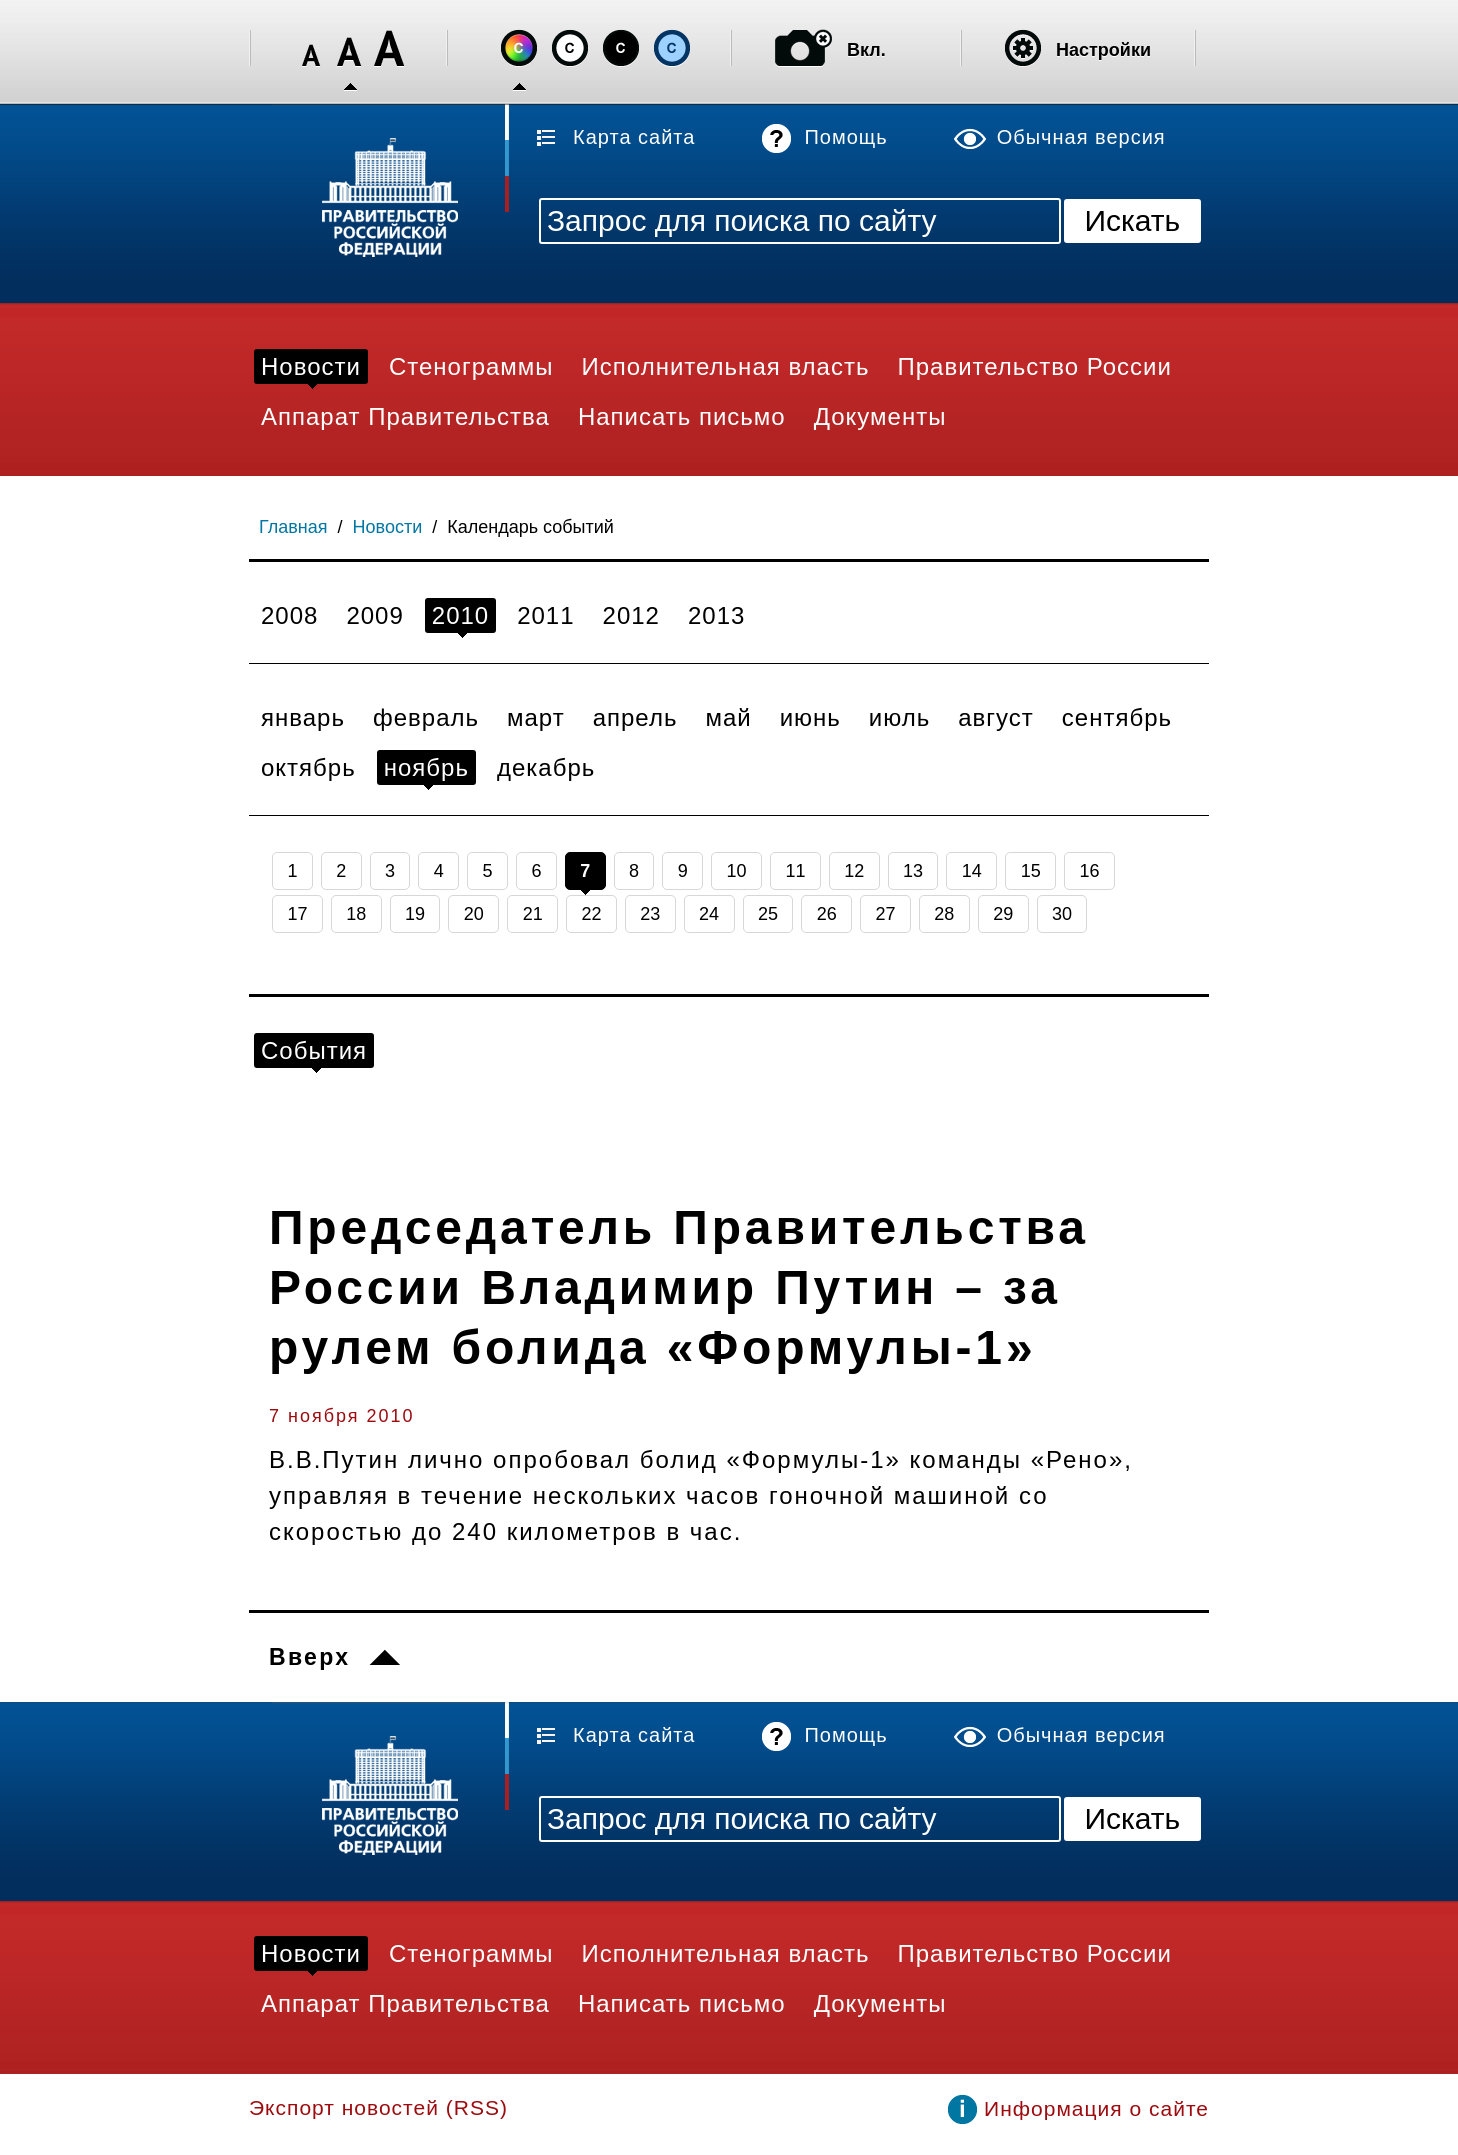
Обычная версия (1081, 137)
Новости (388, 527)
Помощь (845, 137)
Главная (293, 527)
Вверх (309, 1657)
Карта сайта (634, 137)
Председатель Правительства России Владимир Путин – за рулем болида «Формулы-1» (679, 1287)
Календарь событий (530, 527)
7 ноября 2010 (342, 1416)
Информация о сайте (1096, 2108)
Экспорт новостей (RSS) (378, 2107)
